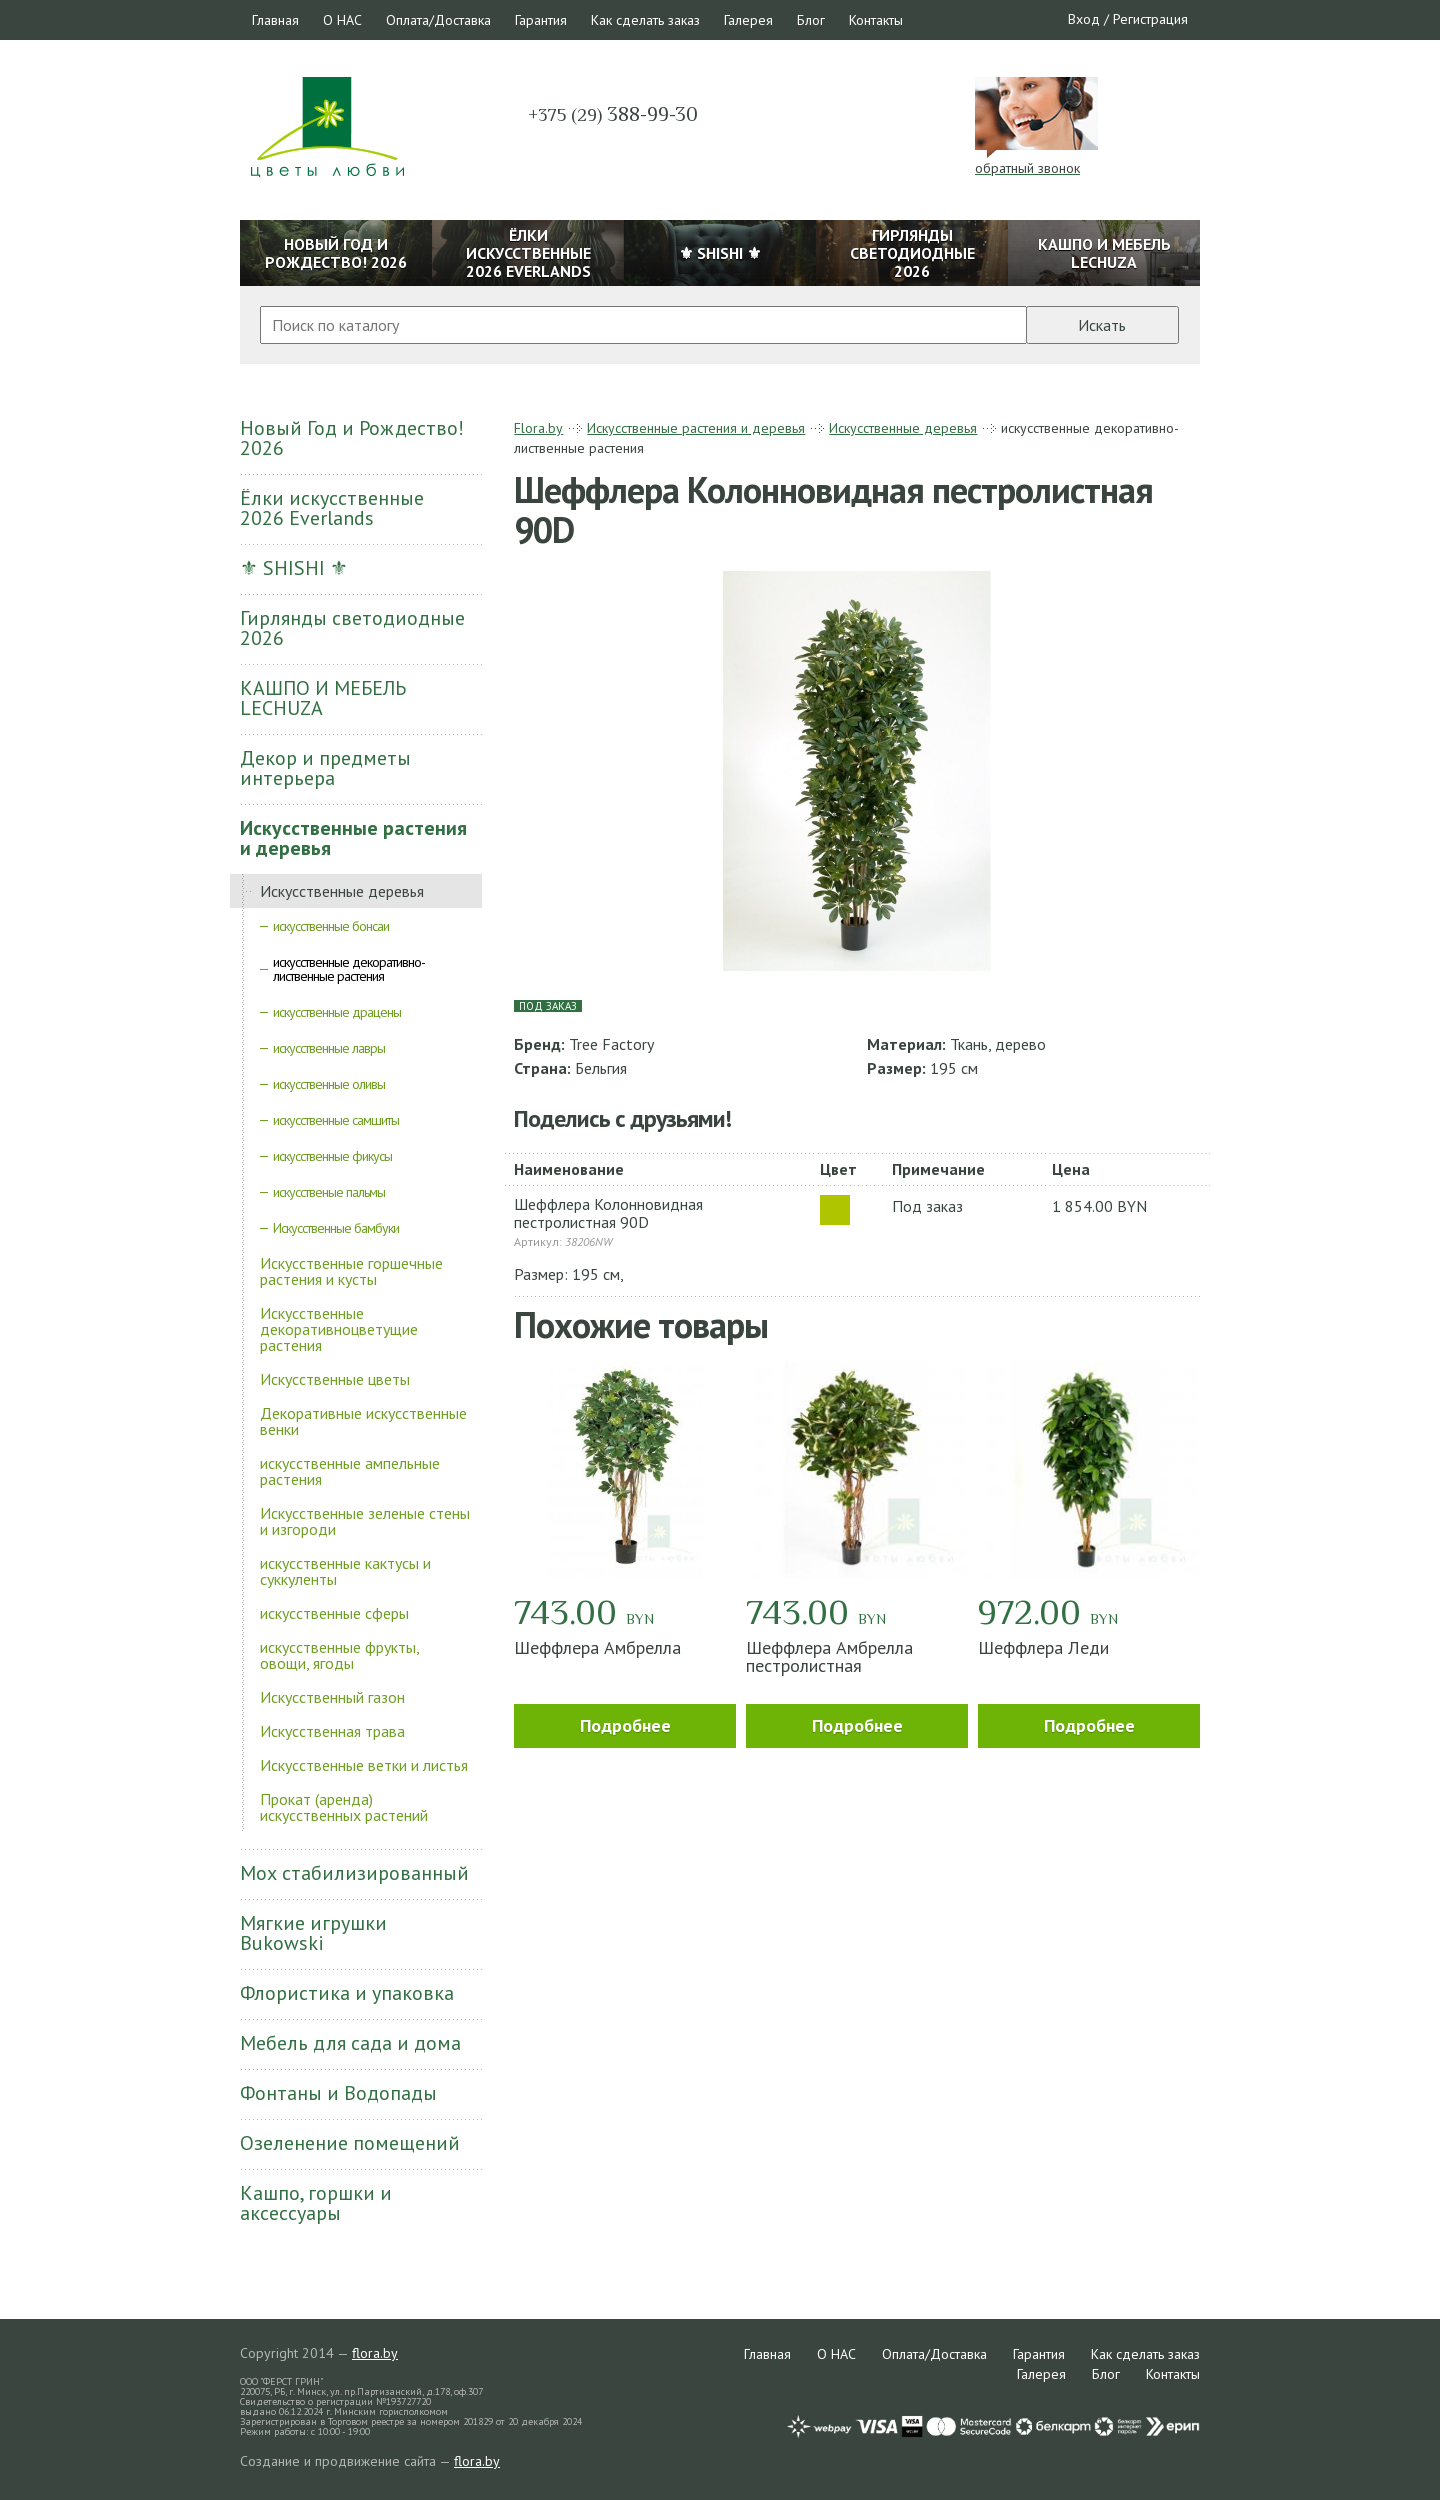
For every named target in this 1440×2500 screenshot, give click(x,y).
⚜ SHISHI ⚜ (294, 568)
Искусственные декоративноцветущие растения (339, 1329)
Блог (811, 20)
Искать (1102, 325)
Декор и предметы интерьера (325, 768)
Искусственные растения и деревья (353, 838)
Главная (275, 20)
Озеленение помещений (350, 2143)
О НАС (342, 20)
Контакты (876, 20)
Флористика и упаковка (347, 1993)
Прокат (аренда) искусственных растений (344, 1807)
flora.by (375, 2353)
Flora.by (538, 428)
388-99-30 (613, 114)
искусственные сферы (334, 1613)
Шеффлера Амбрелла (597, 1647)
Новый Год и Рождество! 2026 (352, 438)
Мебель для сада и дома (350, 2043)
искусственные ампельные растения (350, 1471)
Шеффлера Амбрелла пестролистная (829, 1656)
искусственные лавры (329, 1048)
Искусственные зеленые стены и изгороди (365, 1521)
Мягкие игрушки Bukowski (313, 1933)
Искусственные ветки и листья (364, 1765)
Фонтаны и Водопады (338, 2093)
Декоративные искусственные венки (363, 1421)
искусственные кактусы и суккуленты (345, 1571)
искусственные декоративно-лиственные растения (349, 969)
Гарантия (541, 20)
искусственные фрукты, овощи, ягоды (339, 1655)
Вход (1084, 19)
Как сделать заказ (645, 20)
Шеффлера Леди (1043, 1647)
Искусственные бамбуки (336, 1228)
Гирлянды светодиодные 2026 (352, 628)
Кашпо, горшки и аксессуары (316, 2203)
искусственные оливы (329, 1084)
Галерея (748, 20)
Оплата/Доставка (438, 20)
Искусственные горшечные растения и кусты (351, 1271)
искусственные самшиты (336, 1120)
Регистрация (1150, 19)
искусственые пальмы (329, 1192)
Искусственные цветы (335, 1379)
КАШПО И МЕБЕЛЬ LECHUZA (323, 698)
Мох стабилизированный (354, 1873)
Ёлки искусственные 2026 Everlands (332, 508)
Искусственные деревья (342, 891)
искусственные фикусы (332, 1156)
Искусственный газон (332, 1697)
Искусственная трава (332, 1731)
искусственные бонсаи (331, 926)
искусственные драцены (337, 1012)
